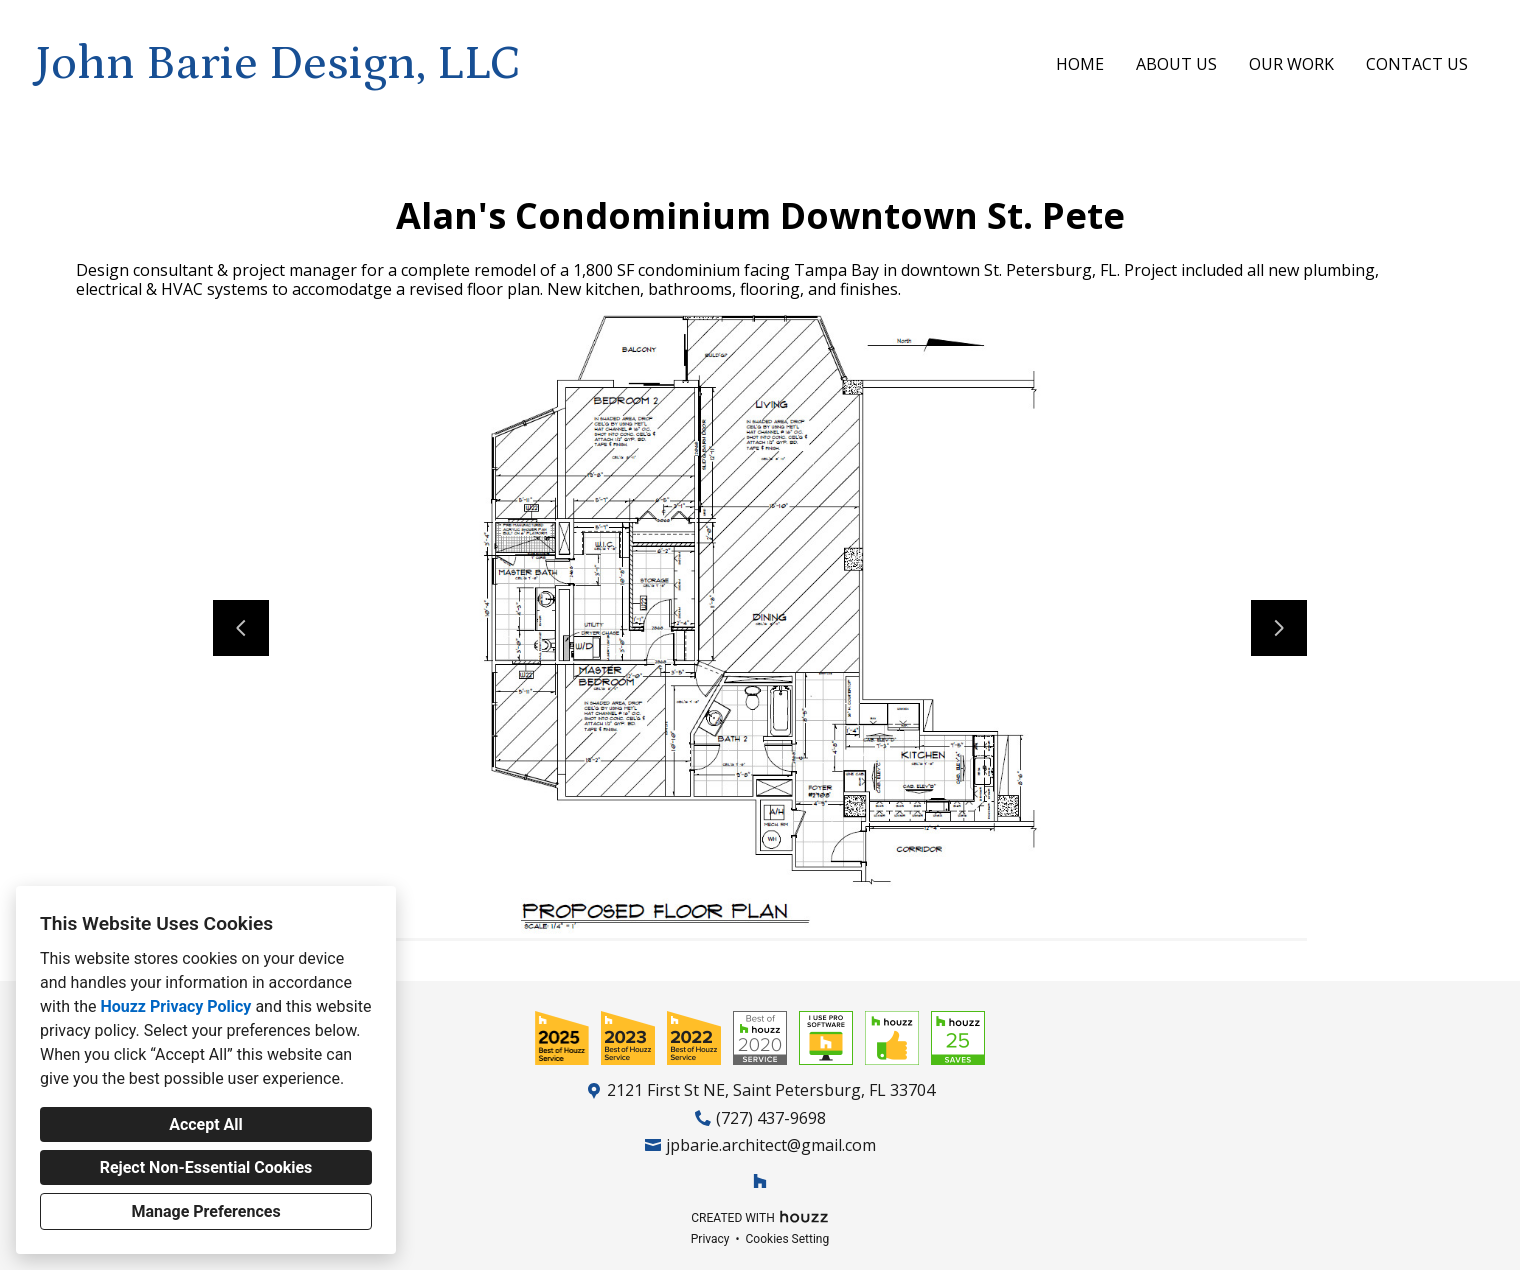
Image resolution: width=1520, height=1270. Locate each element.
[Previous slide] (241, 628)
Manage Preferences (205, 1211)
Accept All (206, 1124)
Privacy (710, 1239)
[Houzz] (760, 1181)
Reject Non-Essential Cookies (206, 1167)
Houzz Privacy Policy (175, 1006)
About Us (1176, 64)
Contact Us (1417, 64)
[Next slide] (1279, 628)
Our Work (1291, 64)
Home (1080, 64)
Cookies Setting (788, 1239)
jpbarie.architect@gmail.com (771, 1145)
